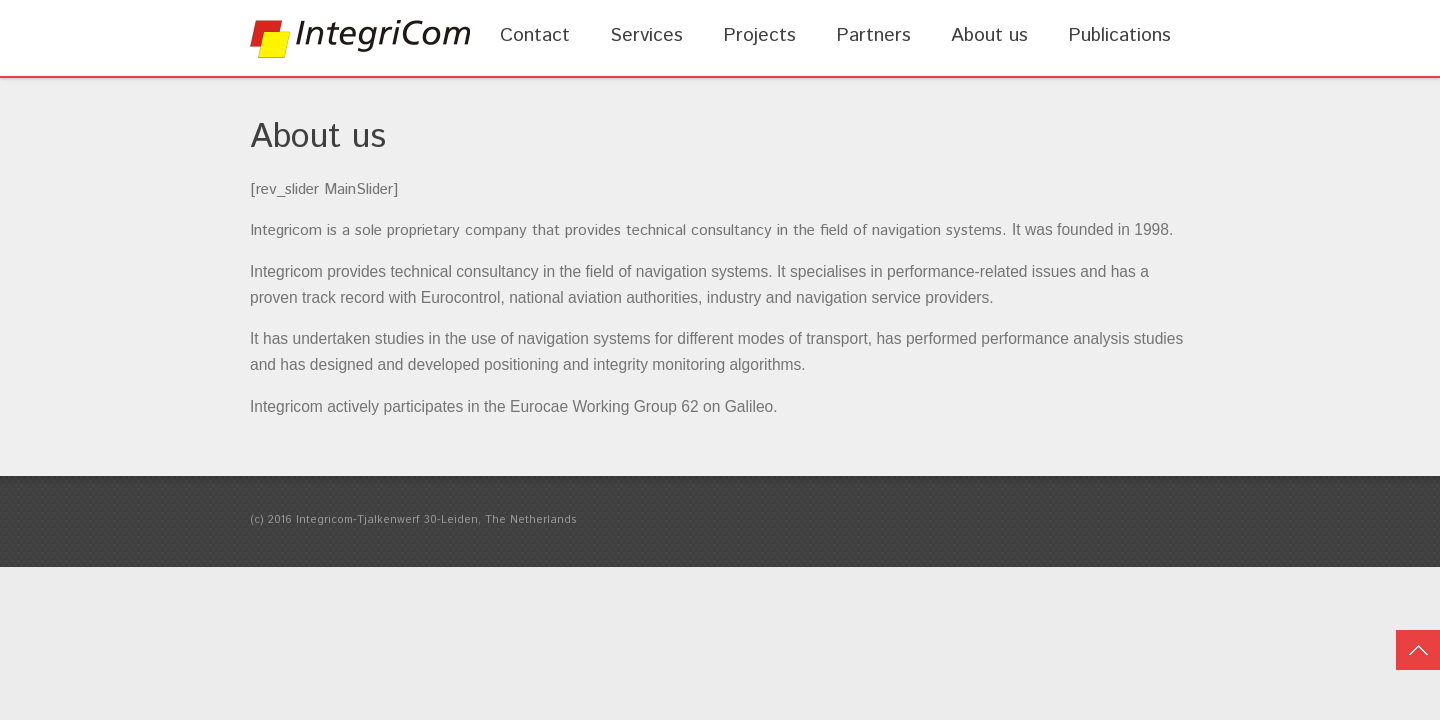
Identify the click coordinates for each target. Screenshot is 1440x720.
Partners (873, 35)
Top (1418, 650)
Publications (1119, 35)
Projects (759, 35)
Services (646, 35)
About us (989, 35)
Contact (535, 35)
